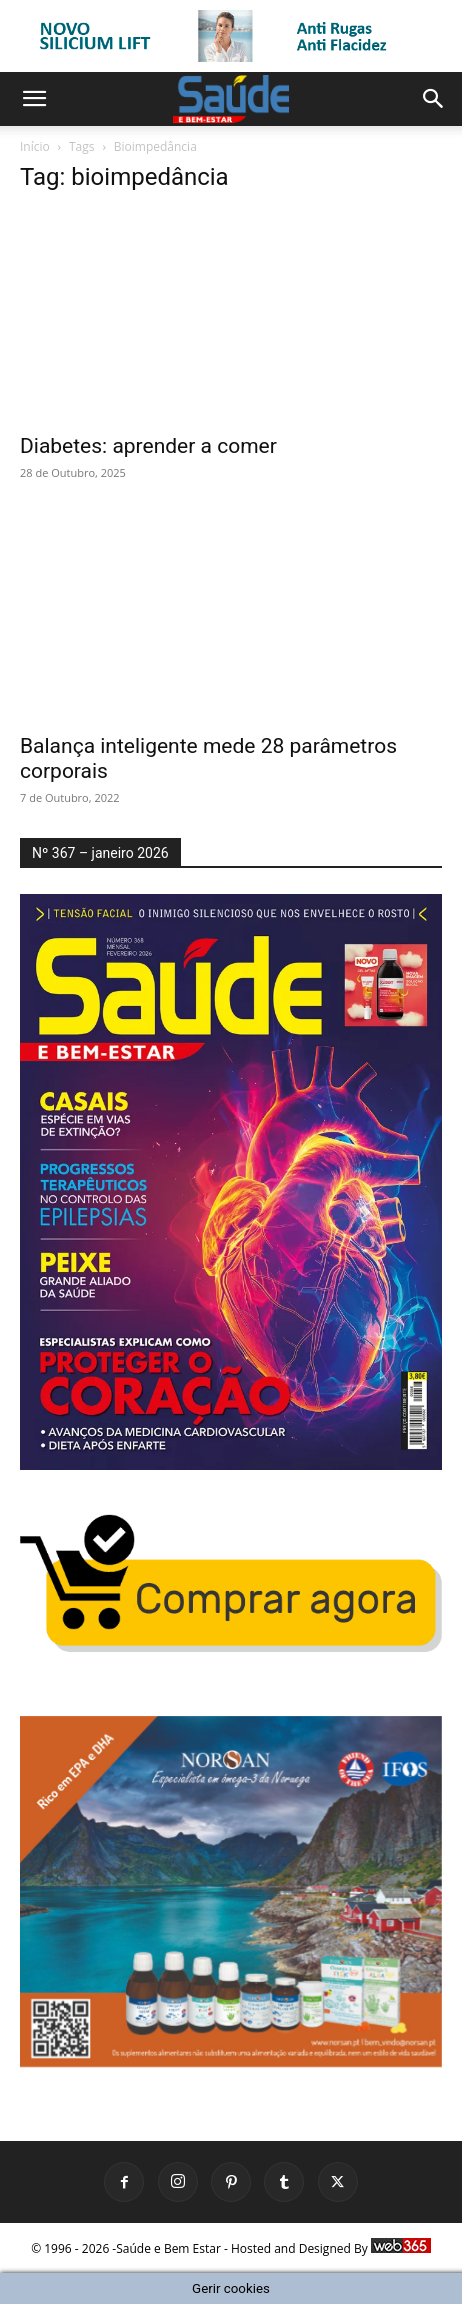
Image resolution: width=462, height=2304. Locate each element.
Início (35, 146)
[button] (34, 99)
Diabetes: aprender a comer (148, 446)
